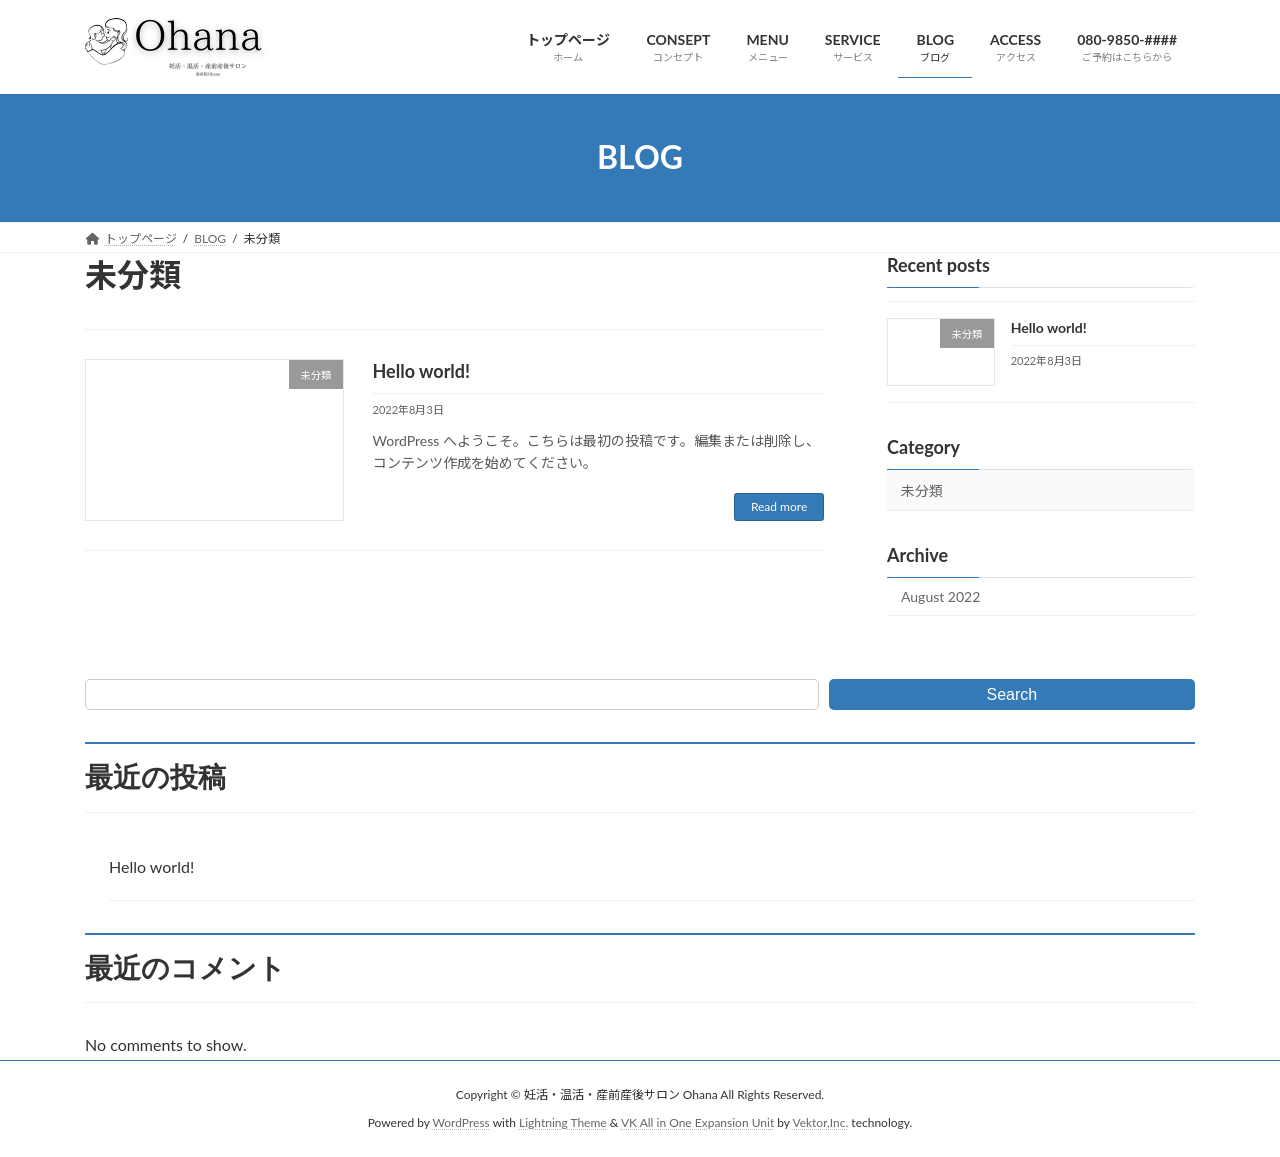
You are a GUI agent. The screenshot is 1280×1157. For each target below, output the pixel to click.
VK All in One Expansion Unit (697, 1122)
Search (1012, 694)
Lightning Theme (563, 1122)
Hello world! (422, 371)
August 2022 (940, 596)
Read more (779, 506)
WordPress (461, 1122)
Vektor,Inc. (820, 1122)
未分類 (922, 490)
